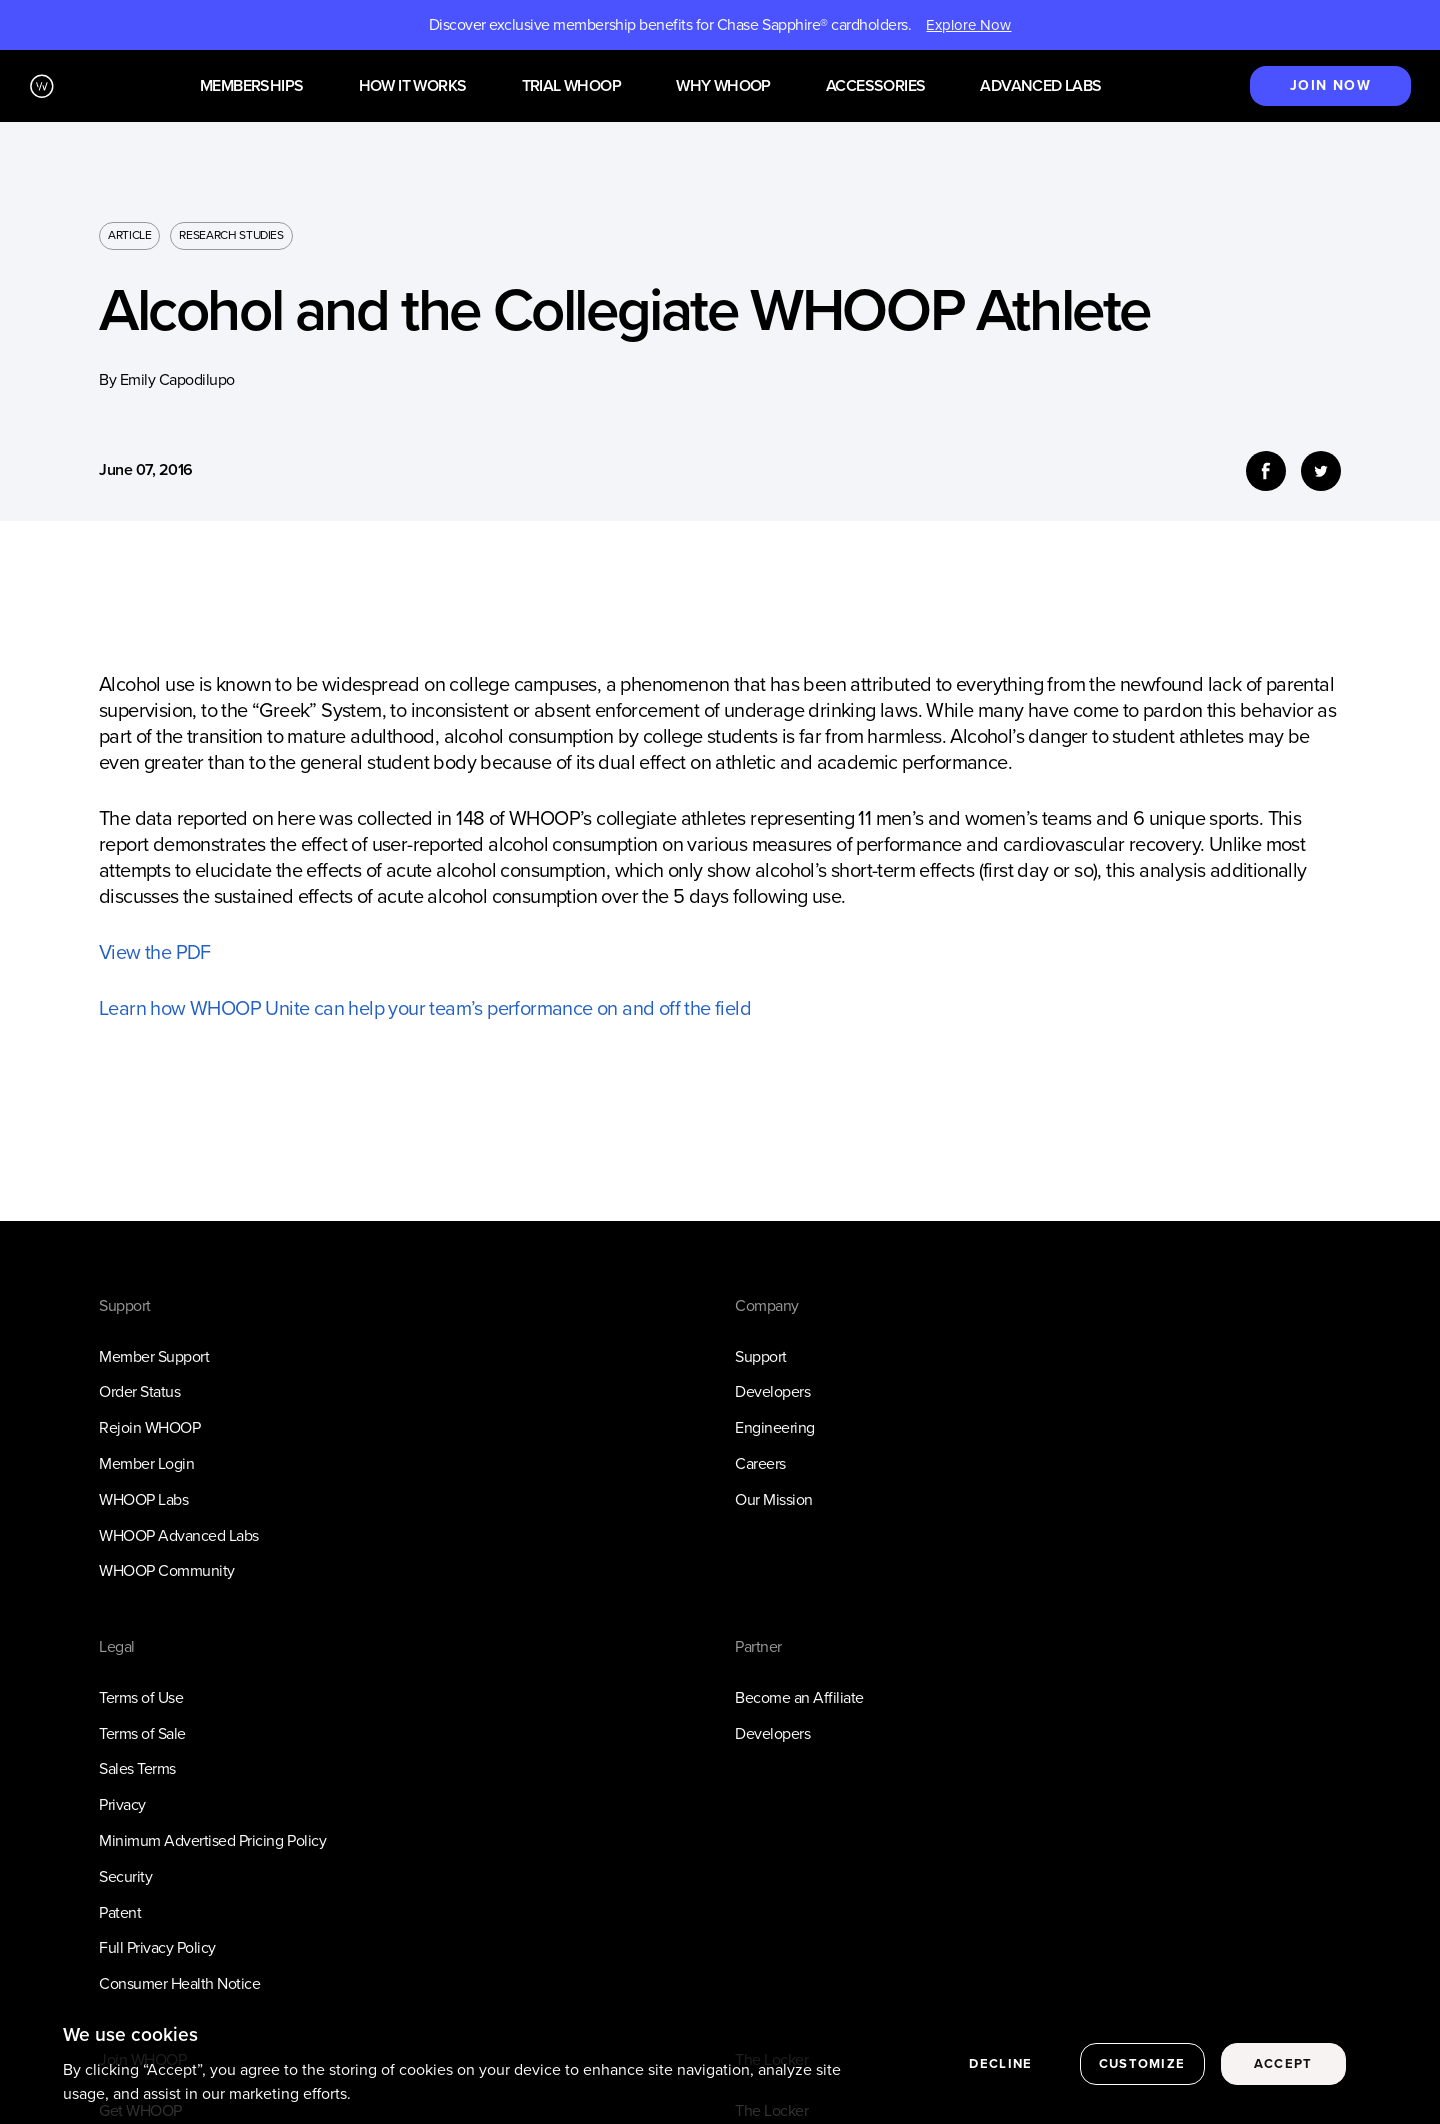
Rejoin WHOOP (149, 1427)
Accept (1283, 2073)
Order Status (139, 1391)
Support (761, 1356)
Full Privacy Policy (157, 1947)
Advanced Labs (1040, 86)
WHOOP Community (167, 1570)
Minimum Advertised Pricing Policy (212, 1840)
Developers (772, 1391)
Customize (1142, 2073)
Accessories (875, 86)
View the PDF (155, 952)
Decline (1000, 2073)
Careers (760, 1463)
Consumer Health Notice (179, 1983)
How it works (413, 86)
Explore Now (968, 25)
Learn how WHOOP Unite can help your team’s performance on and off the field (425, 1008)
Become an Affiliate (799, 1697)
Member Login (146, 1463)
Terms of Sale (142, 1733)
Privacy (122, 1804)
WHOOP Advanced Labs (179, 1535)
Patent (120, 1912)
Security (125, 1876)
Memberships (251, 86)
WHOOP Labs (143, 1499)
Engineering (775, 1427)
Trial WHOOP (571, 86)
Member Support (154, 1356)
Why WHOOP (723, 86)
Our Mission (774, 1499)
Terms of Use (141, 1697)
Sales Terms (137, 1768)
